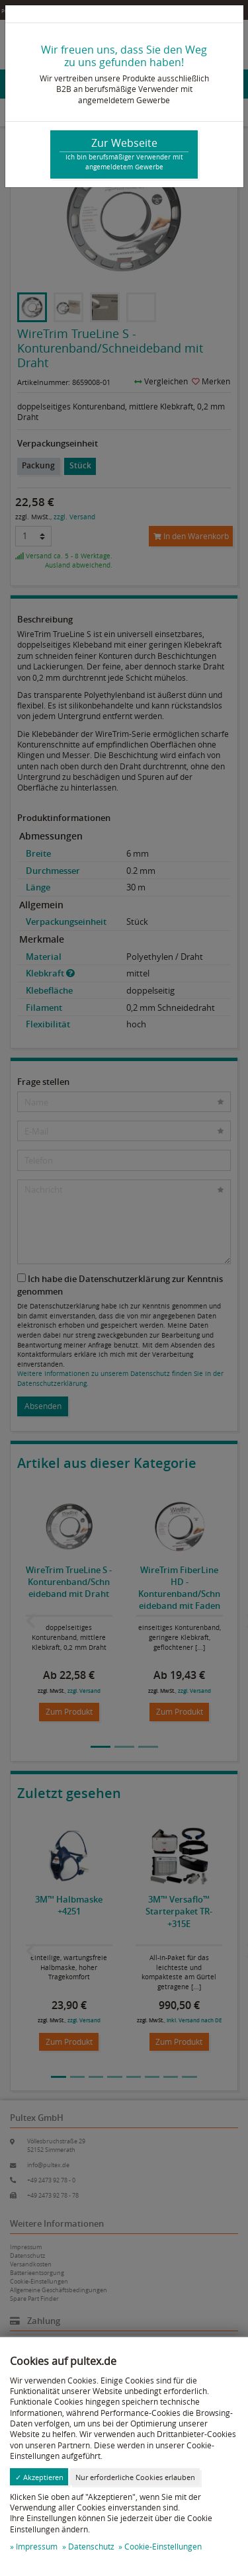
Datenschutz (91, 2547)
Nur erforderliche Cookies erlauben (135, 2477)
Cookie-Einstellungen (163, 2547)
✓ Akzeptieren (39, 2477)
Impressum (37, 2547)
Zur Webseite (124, 154)
